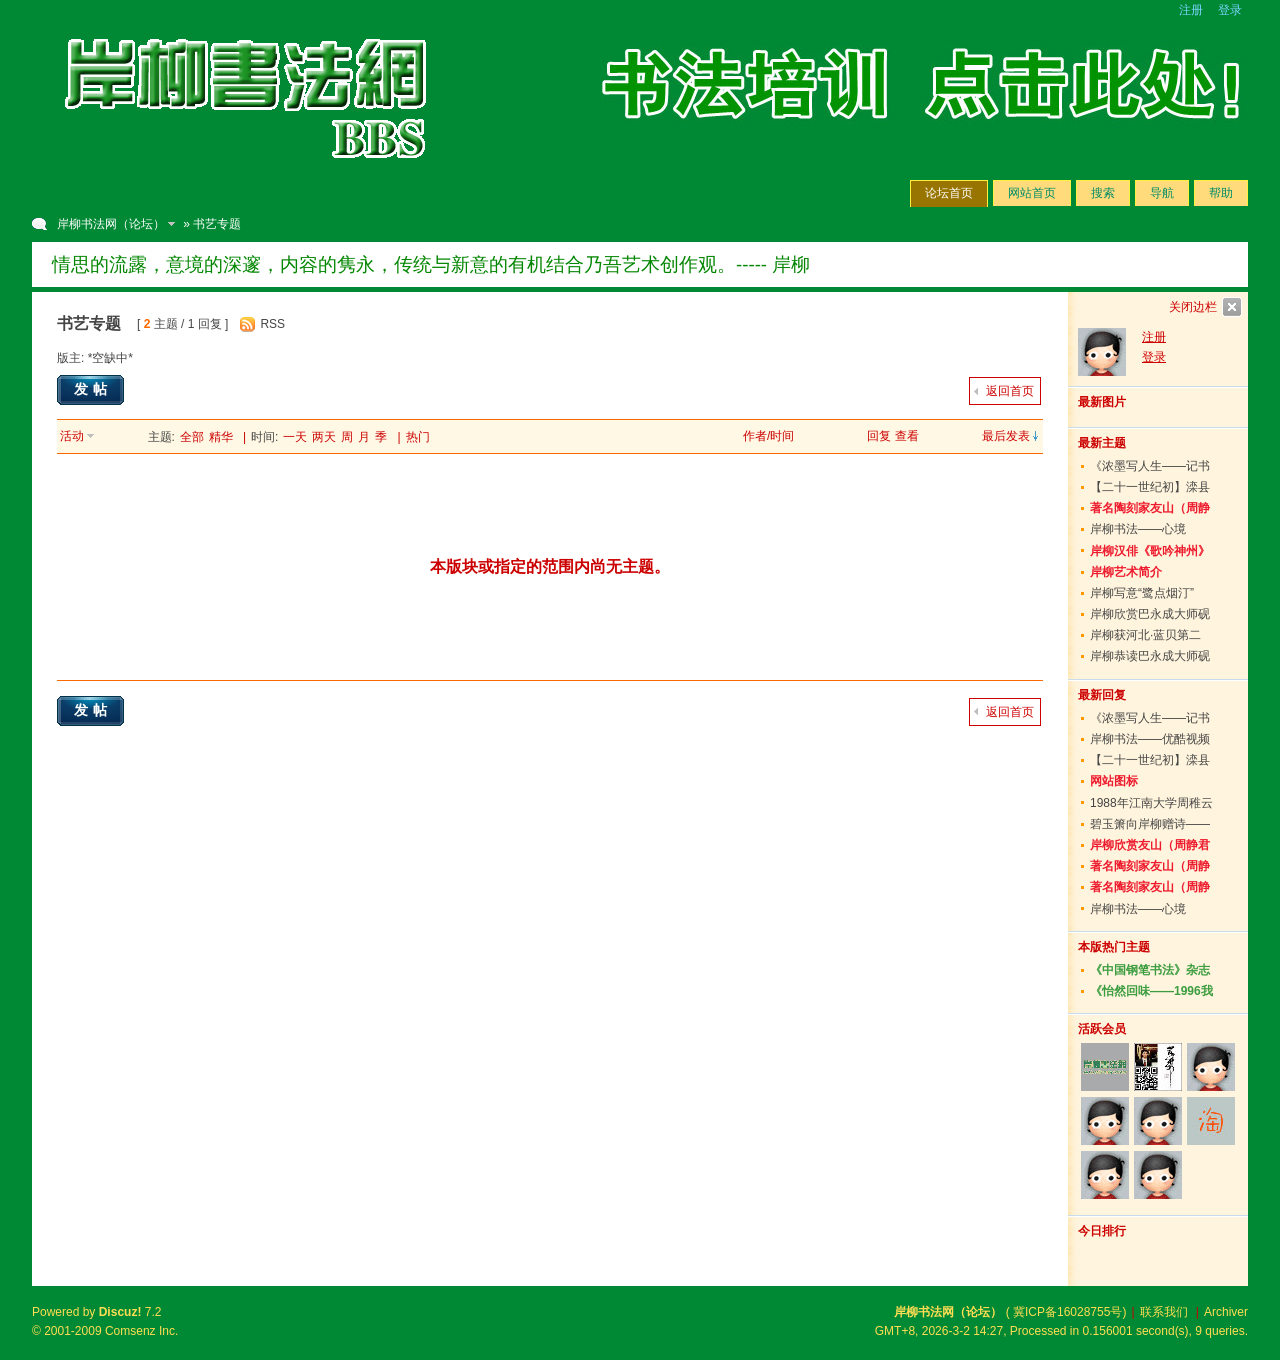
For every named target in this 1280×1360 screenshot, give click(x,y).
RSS (272, 324)
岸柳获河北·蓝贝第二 (1145, 635)
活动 (72, 436)
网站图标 (1114, 781)
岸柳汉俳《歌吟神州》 (1150, 551)
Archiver (1226, 1312)
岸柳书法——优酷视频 (1150, 739)
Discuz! (120, 1312)
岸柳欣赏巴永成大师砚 (1150, 614)
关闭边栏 (1193, 307)
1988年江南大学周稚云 (1151, 803)
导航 (1162, 193)
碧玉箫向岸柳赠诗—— (1150, 824)
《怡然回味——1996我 (1151, 991)
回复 (879, 436)
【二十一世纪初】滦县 (1150, 487)
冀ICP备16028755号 (1067, 1312)
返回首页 (1010, 391)
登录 (1230, 10)
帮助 (1221, 193)
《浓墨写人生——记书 (1150, 466)
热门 (418, 437)
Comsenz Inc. (141, 1331)
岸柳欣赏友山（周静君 (1150, 845)
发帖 (93, 389)
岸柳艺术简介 (1126, 572)
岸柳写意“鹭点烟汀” (1142, 593)
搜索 (1103, 193)
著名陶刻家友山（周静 (1150, 508)
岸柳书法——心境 (1138, 529)
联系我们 (1164, 1312)
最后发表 (1006, 436)
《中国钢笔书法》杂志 (1150, 970)
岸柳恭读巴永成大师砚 (1150, 656)
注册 (1191, 10)
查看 (907, 436)
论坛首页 (949, 193)
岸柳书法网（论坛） (111, 224)
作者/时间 (768, 436)
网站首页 (1032, 193)
